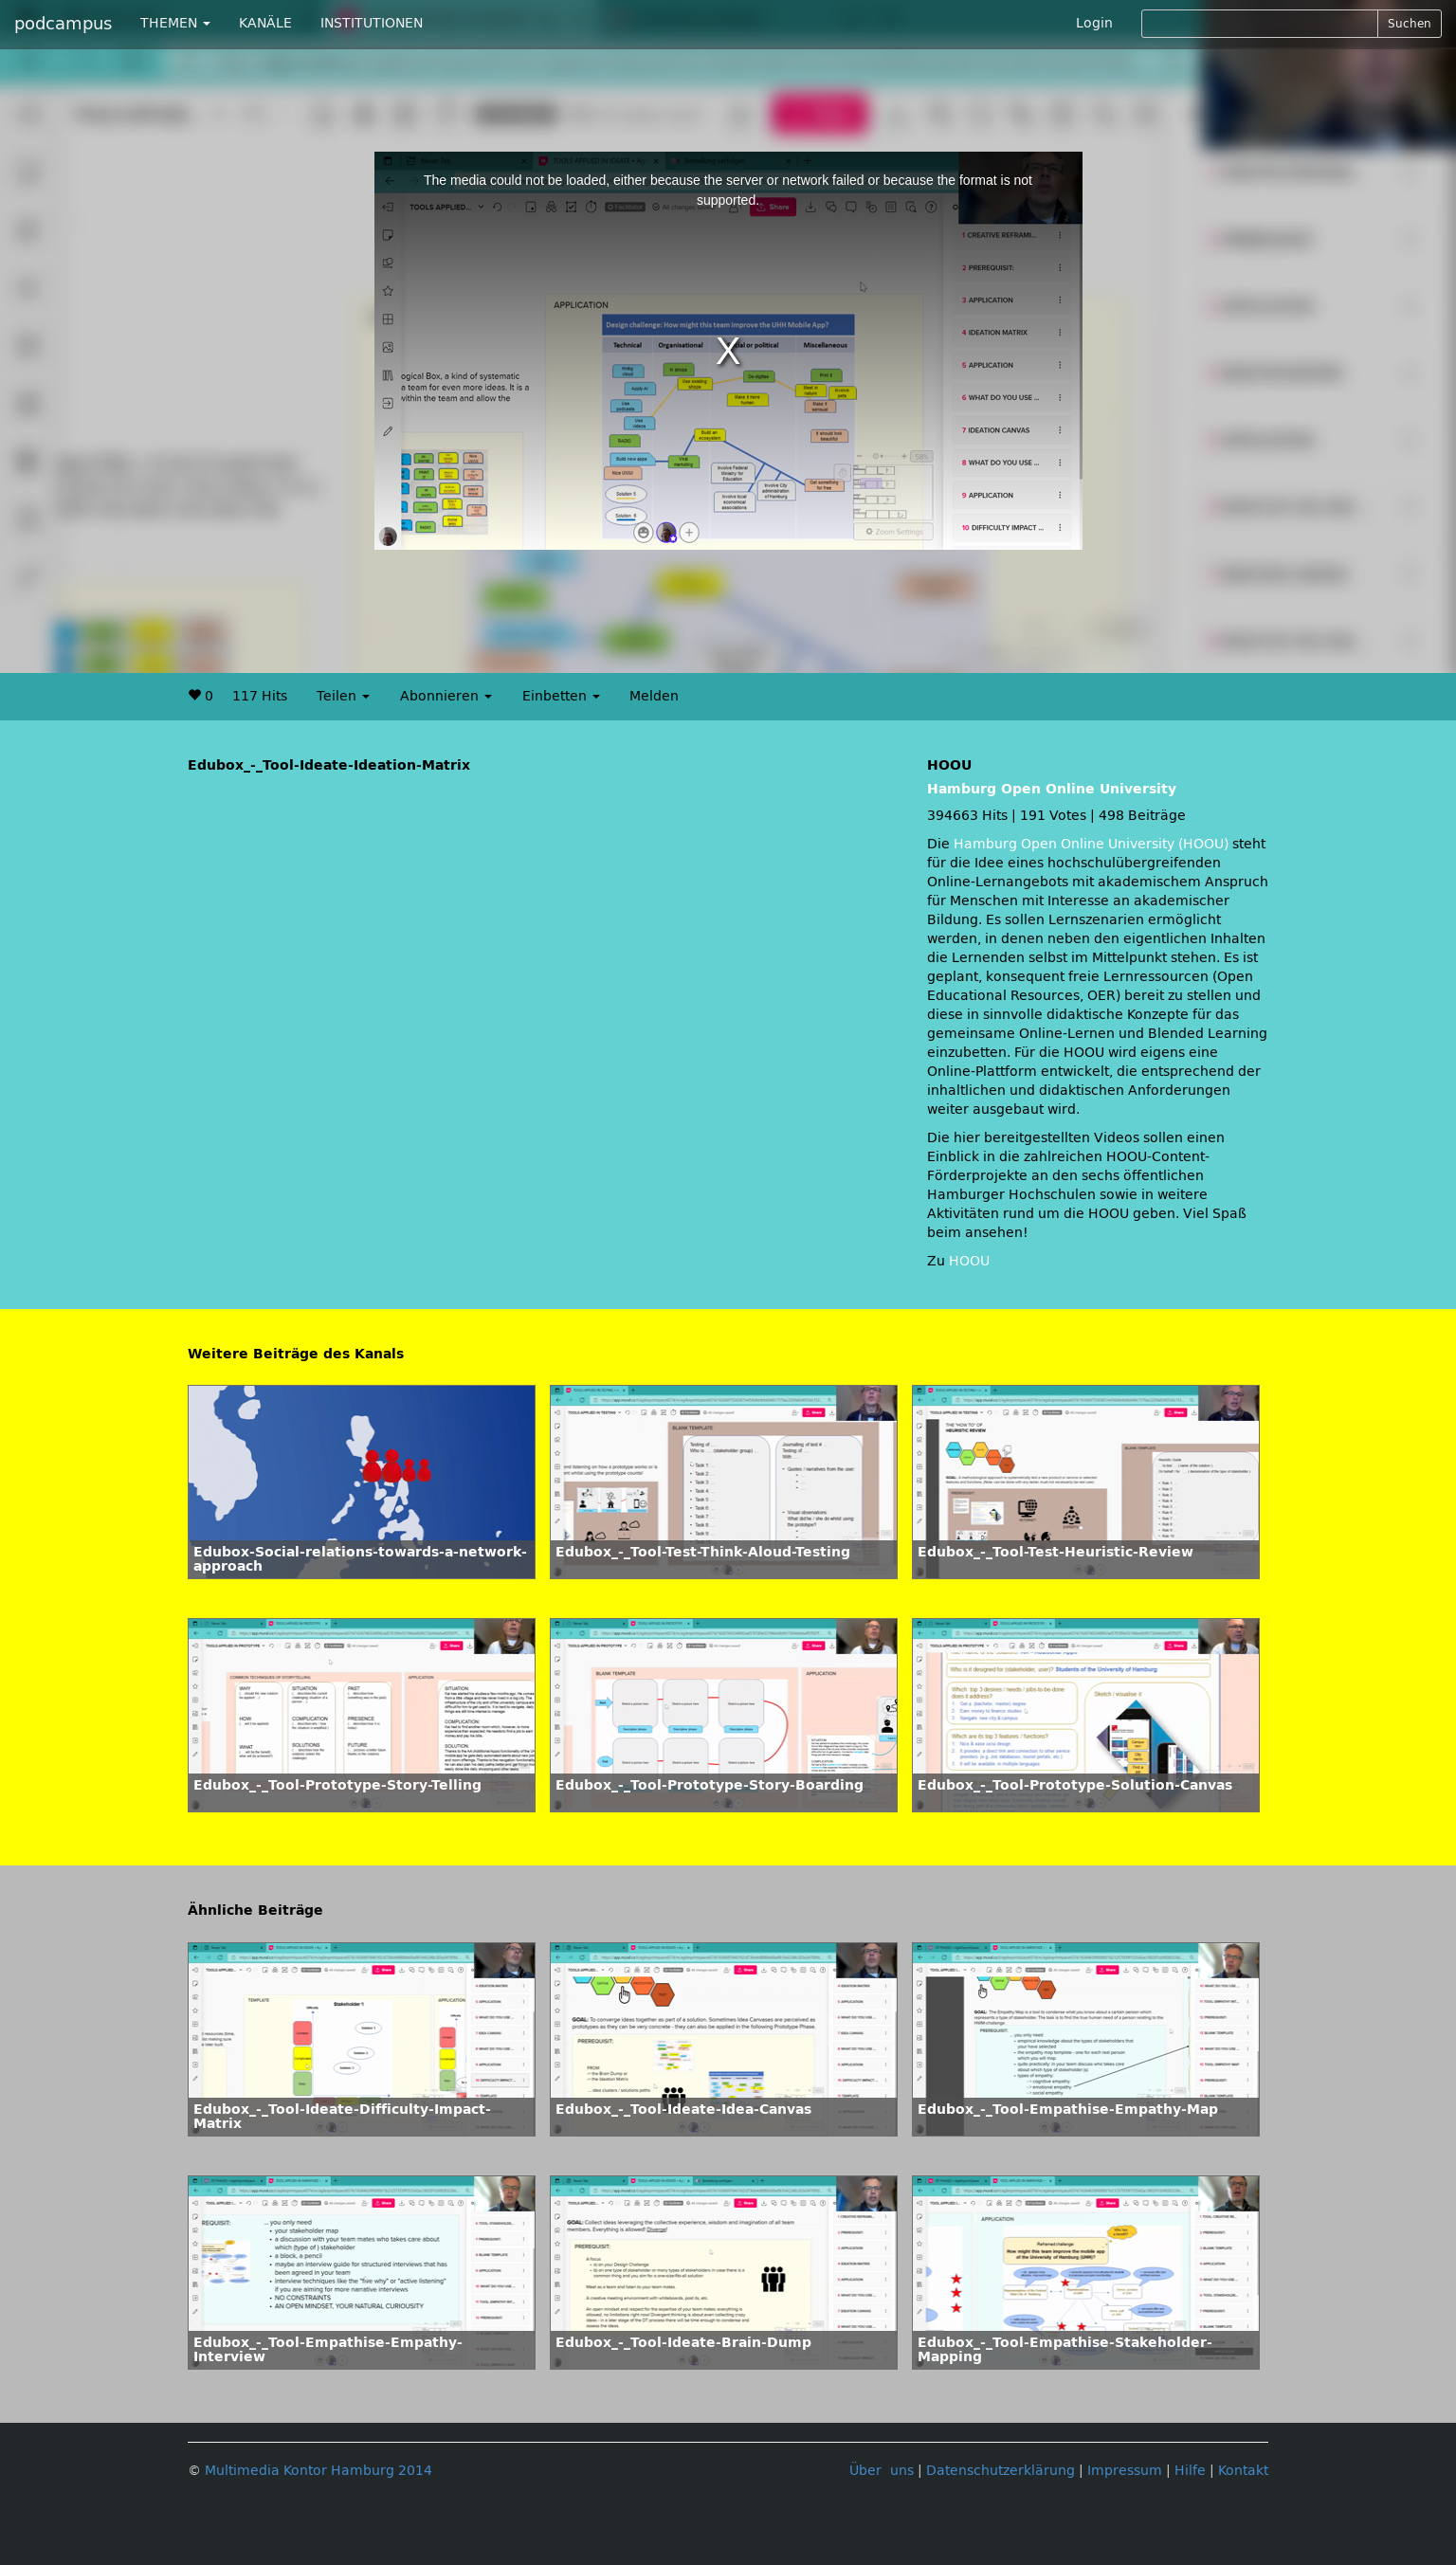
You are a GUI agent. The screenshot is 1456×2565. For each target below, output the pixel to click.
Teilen (343, 696)
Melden (654, 696)
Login (1094, 23)
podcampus (63, 23)
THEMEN (175, 23)
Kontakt (1243, 2471)
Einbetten (561, 696)
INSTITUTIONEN (371, 23)
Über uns (881, 2471)
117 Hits (259, 696)
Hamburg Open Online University (1051, 789)
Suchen (1409, 23)
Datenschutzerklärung (1000, 2471)
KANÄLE (265, 23)
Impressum (1124, 2471)
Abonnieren (446, 696)
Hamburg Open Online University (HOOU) (1091, 844)
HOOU (969, 1261)
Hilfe (1190, 2471)
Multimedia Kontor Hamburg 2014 (318, 2471)
